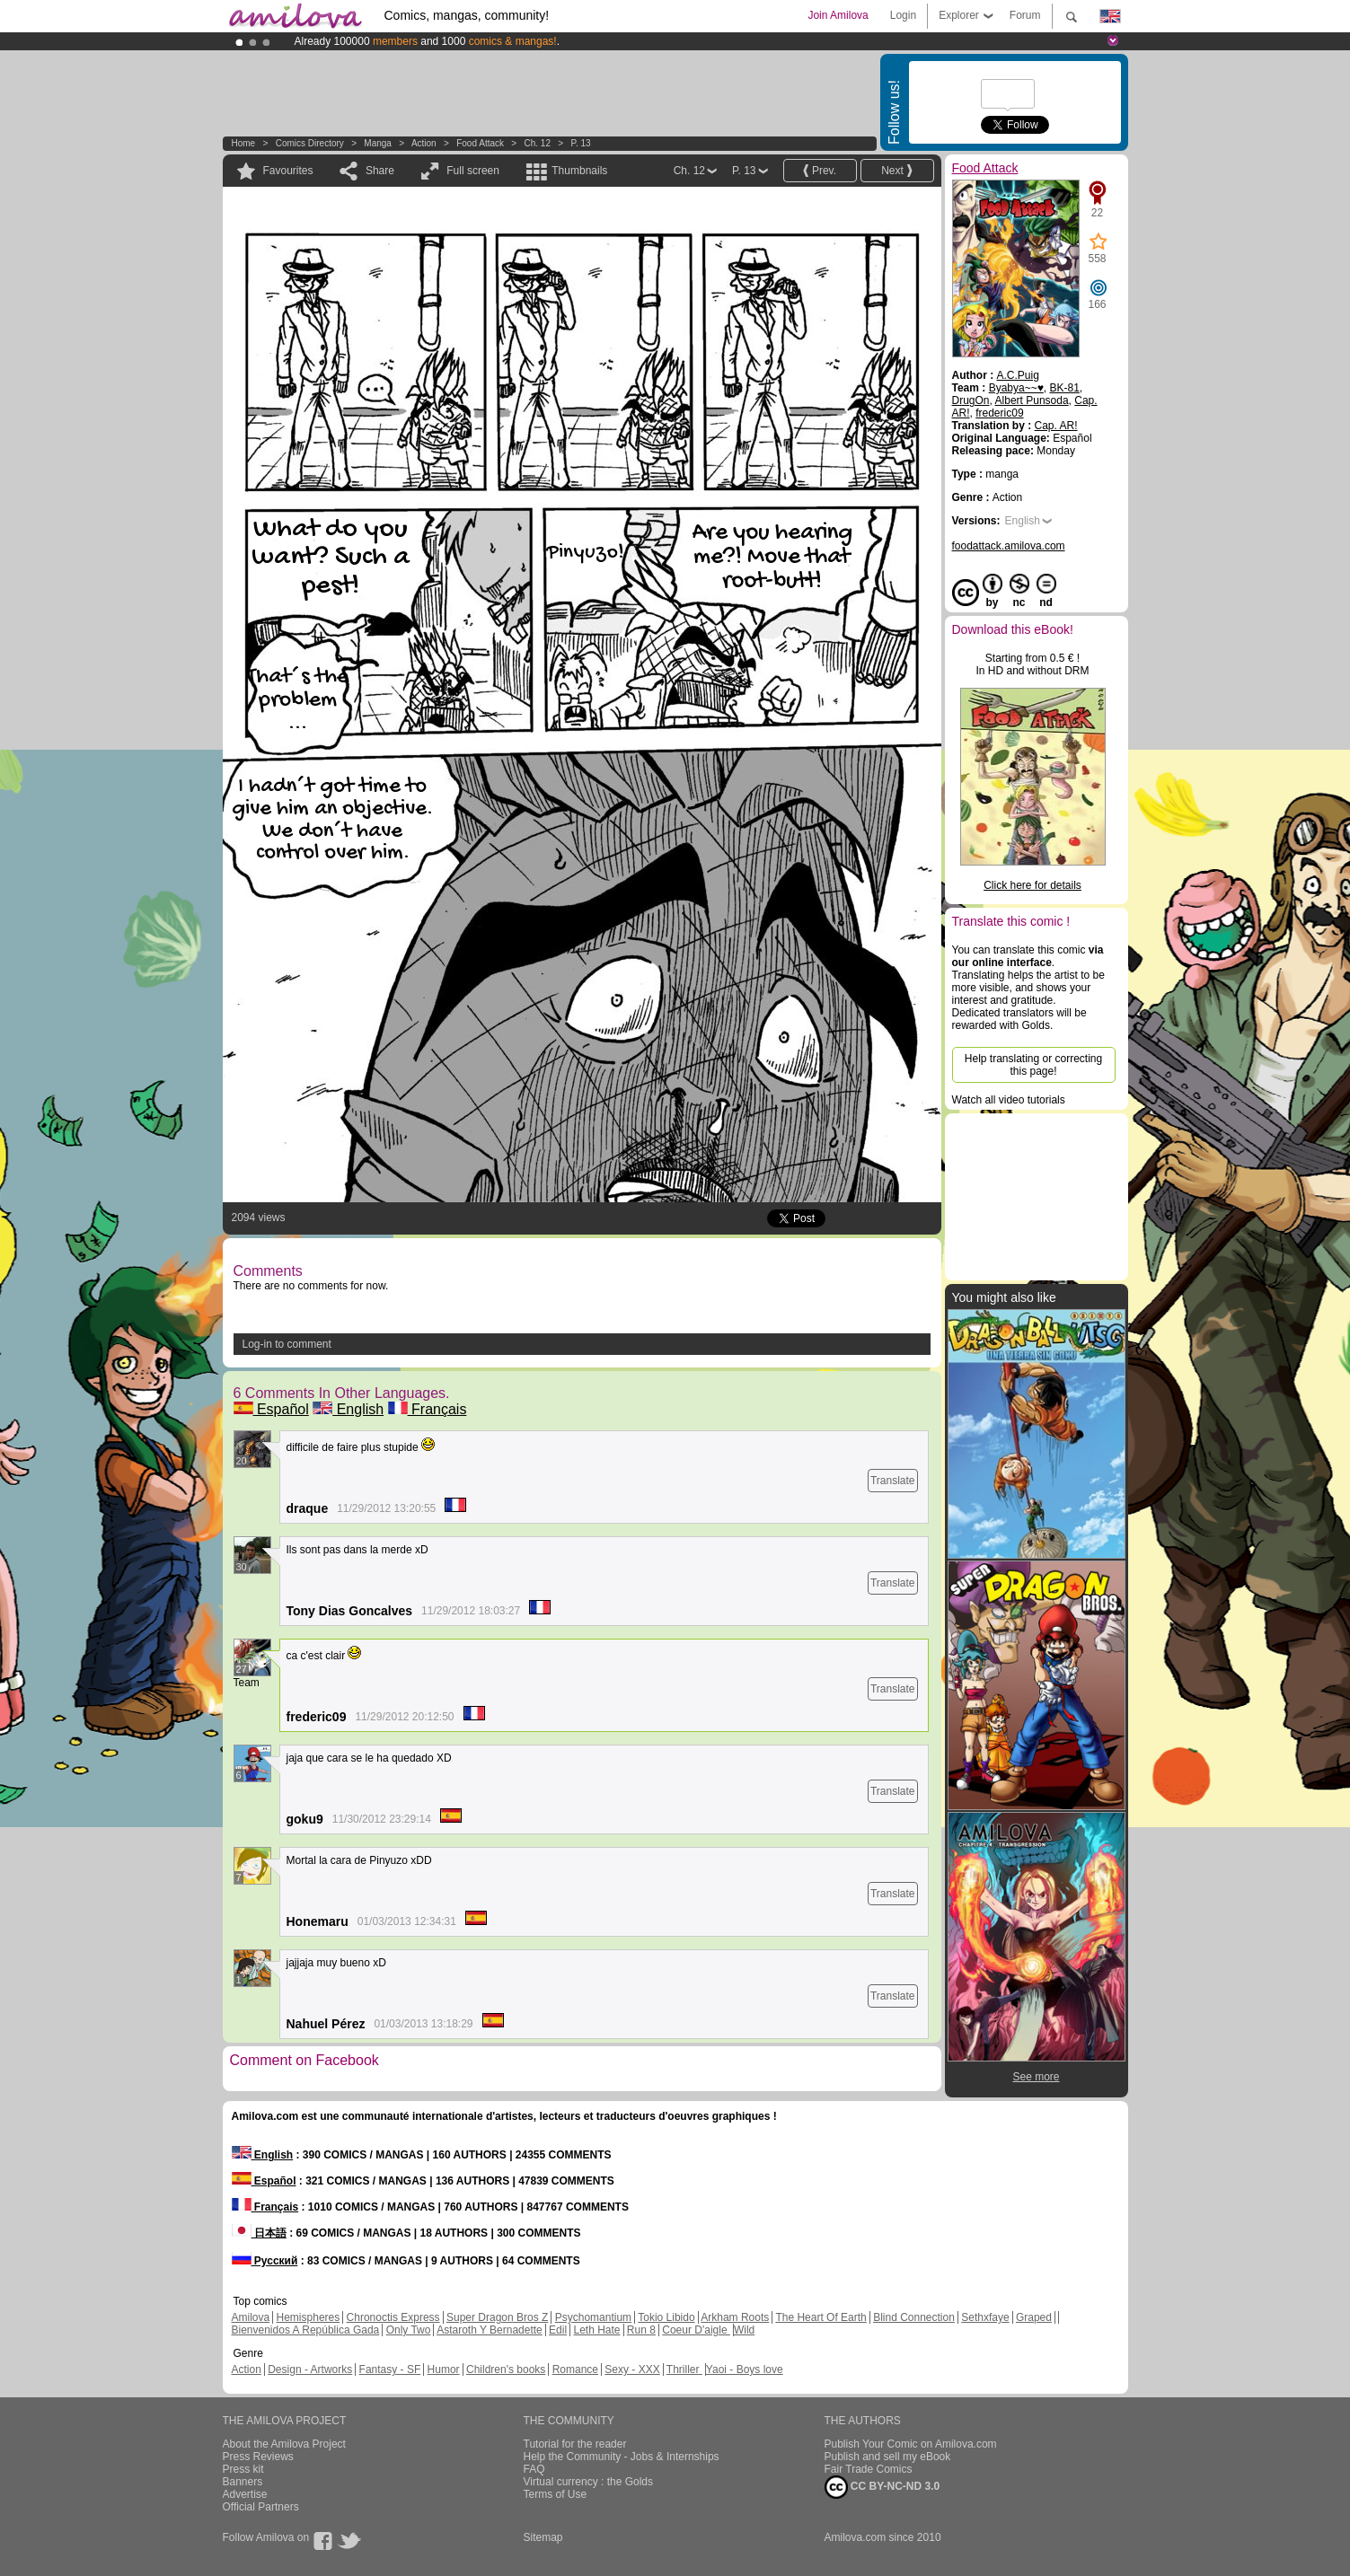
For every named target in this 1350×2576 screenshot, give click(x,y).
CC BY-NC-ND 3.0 (882, 2487)
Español (271, 1409)
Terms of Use (555, 2494)
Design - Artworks (310, 2369)
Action (424, 143)
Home (244, 143)
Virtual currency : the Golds (589, 2481)
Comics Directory (310, 143)
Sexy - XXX (631, 2369)
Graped (1034, 2317)
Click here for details (1032, 885)
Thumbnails (579, 170)
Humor (444, 2369)
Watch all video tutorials (1008, 1100)
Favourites (288, 170)
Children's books (505, 2369)
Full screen (472, 170)
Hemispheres (308, 2317)
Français (427, 1409)
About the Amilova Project (284, 2444)
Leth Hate (596, 2330)
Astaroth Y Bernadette (490, 2330)
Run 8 (641, 2330)
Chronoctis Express (393, 2317)
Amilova (251, 2317)
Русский (265, 2261)
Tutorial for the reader (575, 2444)
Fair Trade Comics (869, 2469)
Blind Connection (914, 2317)
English (348, 1409)
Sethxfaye (985, 2317)
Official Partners (261, 2507)
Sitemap (543, 2537)
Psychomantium (593, 2317)
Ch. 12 (538, 143)
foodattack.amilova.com (1008, 546)
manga (378, 143)
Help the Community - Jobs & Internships (621, 2456)
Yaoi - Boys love (744, 2369)
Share (380, 170)
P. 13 (581, 143)
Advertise (245, 2494)
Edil (558, 2330)
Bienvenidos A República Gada (306, 2330)
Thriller (684, 2369)
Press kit (243, 2469)
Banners (243, 2481)
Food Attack (480, 143)
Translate (892, 1480)
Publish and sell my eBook (888, 2456)
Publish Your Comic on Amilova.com (911, 2444)
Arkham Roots (735, 2317)
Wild (744, 2330)
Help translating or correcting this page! (1033, 1064)
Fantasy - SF (390, 2369)
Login (903, 15)
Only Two (408, 2330)
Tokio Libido (666, 2317)
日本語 (259, 2233)
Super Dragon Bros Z (497, 2317)
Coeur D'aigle (696, 2330)
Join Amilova (837, 15)
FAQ (534, 2469)
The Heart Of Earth (820, 2317)
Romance (575, 2369)
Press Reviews (258, 2456)
